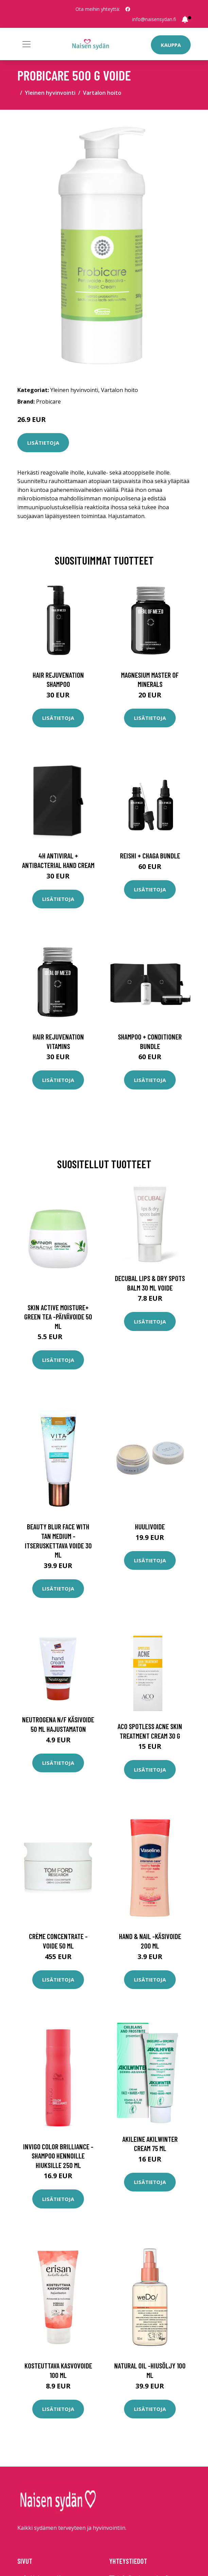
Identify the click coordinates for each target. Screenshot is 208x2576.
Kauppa (171, 44)
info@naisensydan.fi (154, 19)
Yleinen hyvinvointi (50, 92)
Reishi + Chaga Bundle (150, 855)
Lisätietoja (43, 442)
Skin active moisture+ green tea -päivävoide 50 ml (58, 1316)
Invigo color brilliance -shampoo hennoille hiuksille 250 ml (58, 2155)
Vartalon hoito (102, 92)
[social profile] (128, 9)
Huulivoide (150, 1526)
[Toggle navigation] (26, 44)
